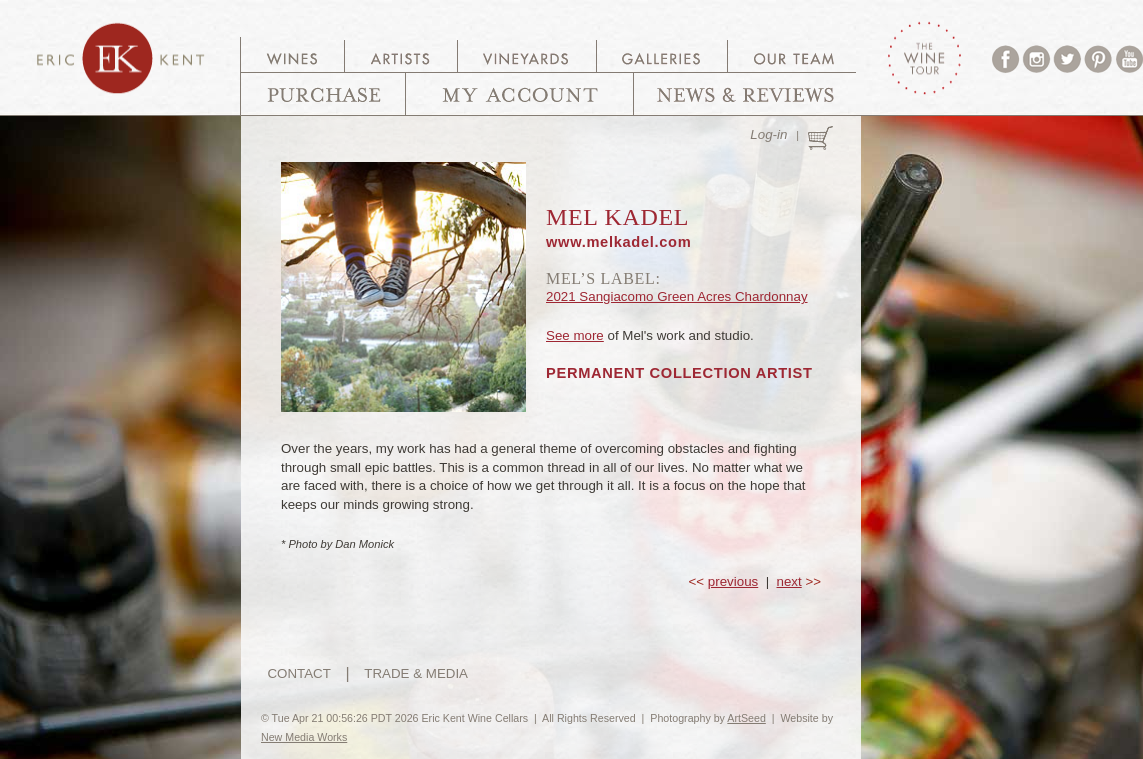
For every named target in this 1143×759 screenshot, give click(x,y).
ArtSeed (746, 718)
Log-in (768, 134)
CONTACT (298, 673)
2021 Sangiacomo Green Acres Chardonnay (677, 296)
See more (575, 335)
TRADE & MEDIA (416, 673)
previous (733, 581)
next (789, 581)
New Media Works (304, 737)
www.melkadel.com (618, 242)
